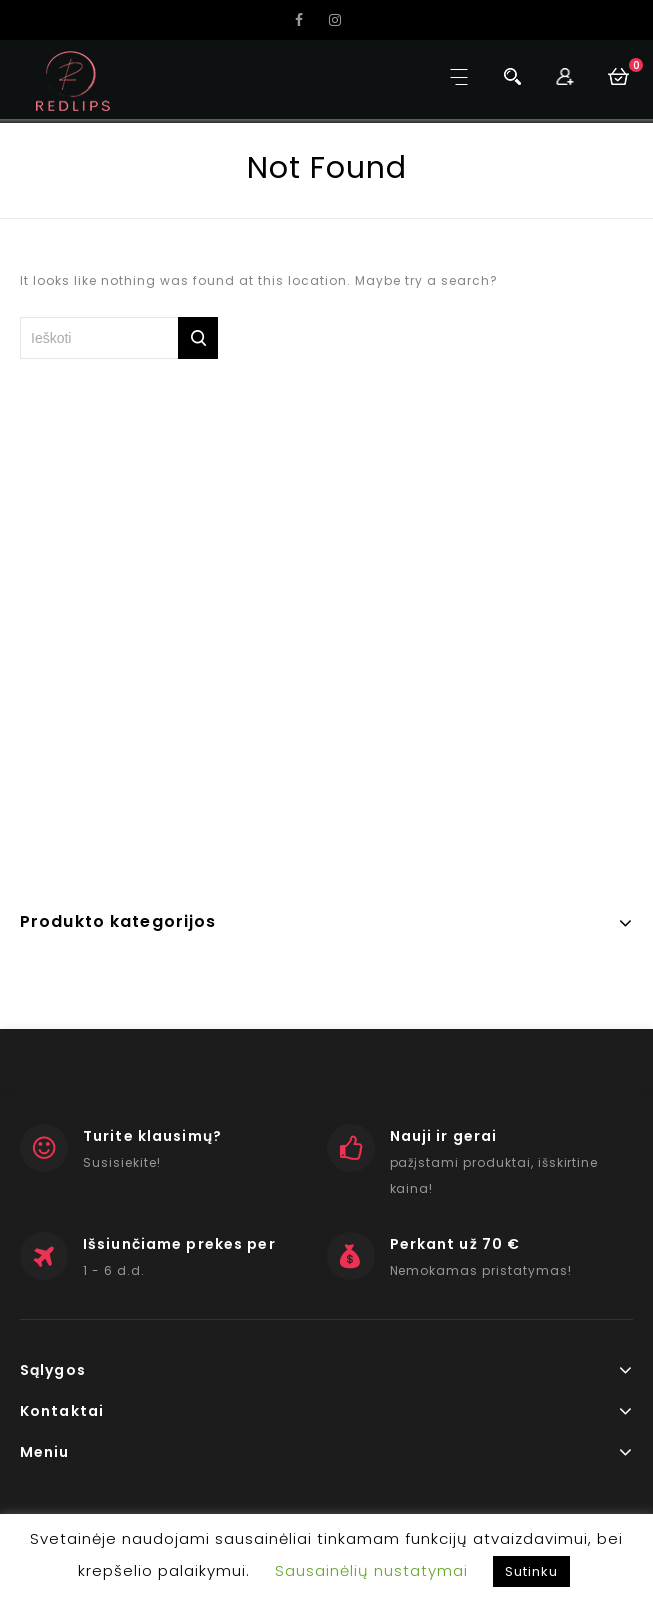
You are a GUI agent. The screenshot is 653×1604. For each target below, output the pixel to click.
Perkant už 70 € (455, 1244)
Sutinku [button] (531, 1571)
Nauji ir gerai (444, 1136)
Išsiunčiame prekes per (179, 1244)
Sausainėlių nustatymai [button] (371, 1570)
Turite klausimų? (152, 1136)
